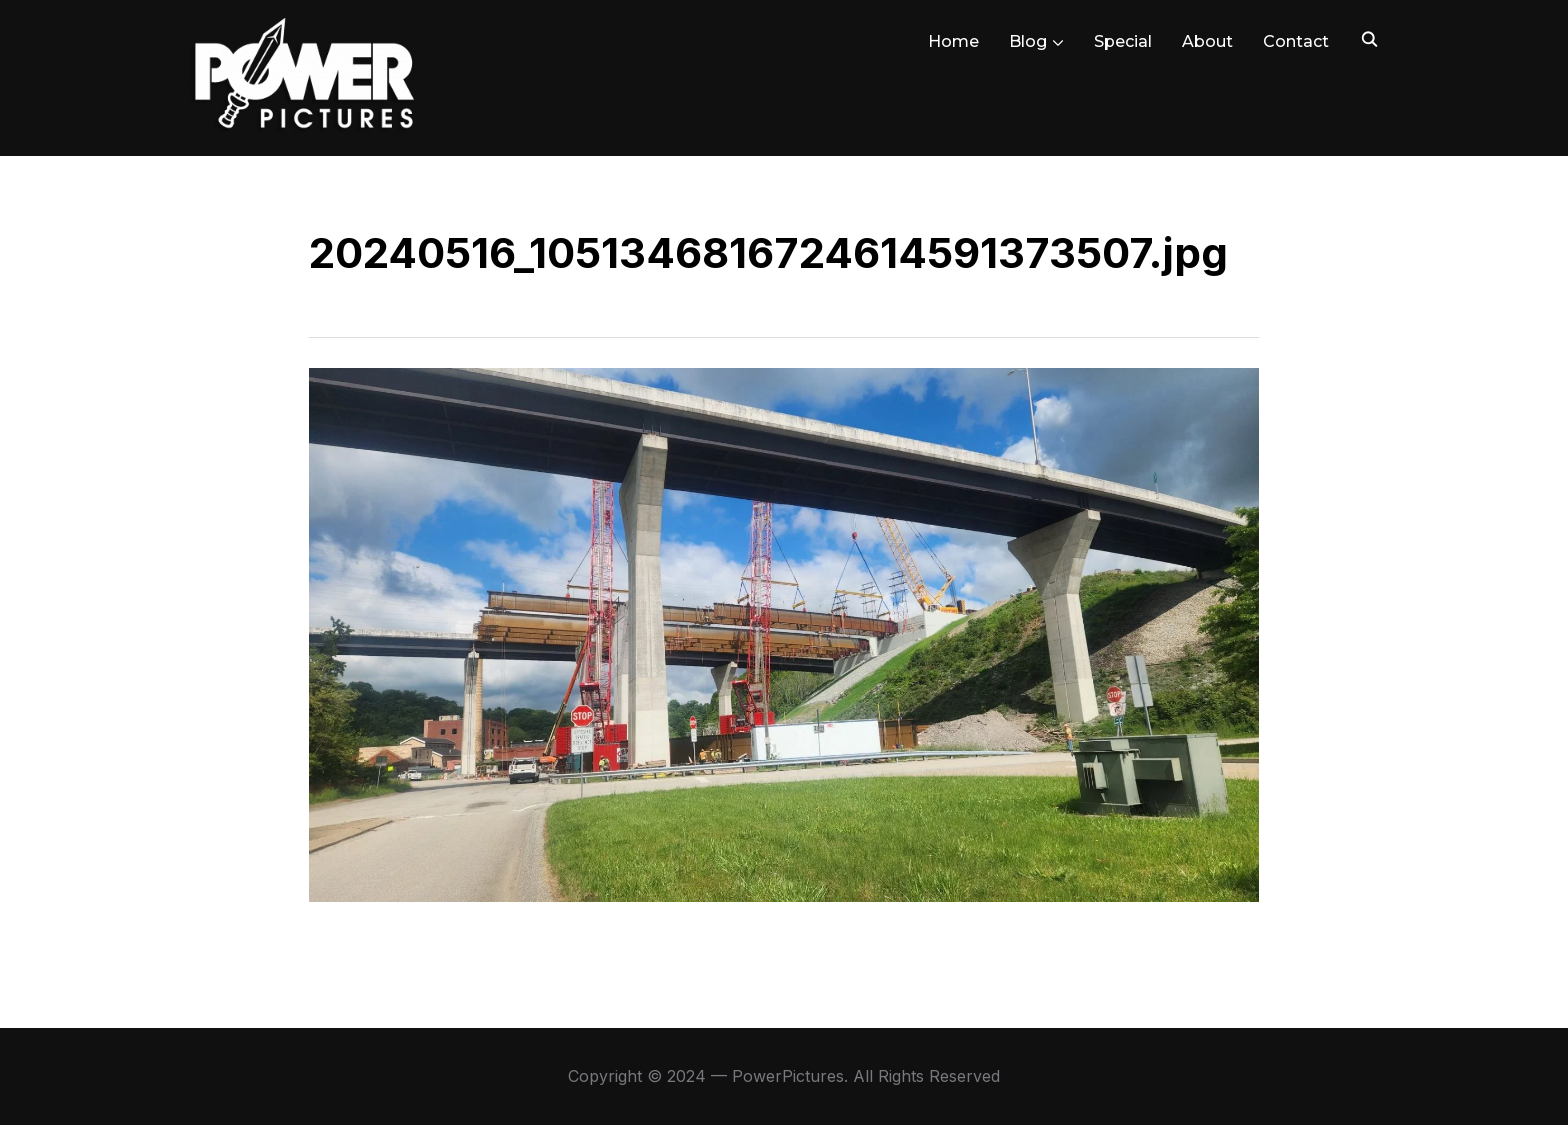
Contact (1296, 41)
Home (953, 41)
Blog (1028, 41)
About (1207, 41)
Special (1123, 41)
